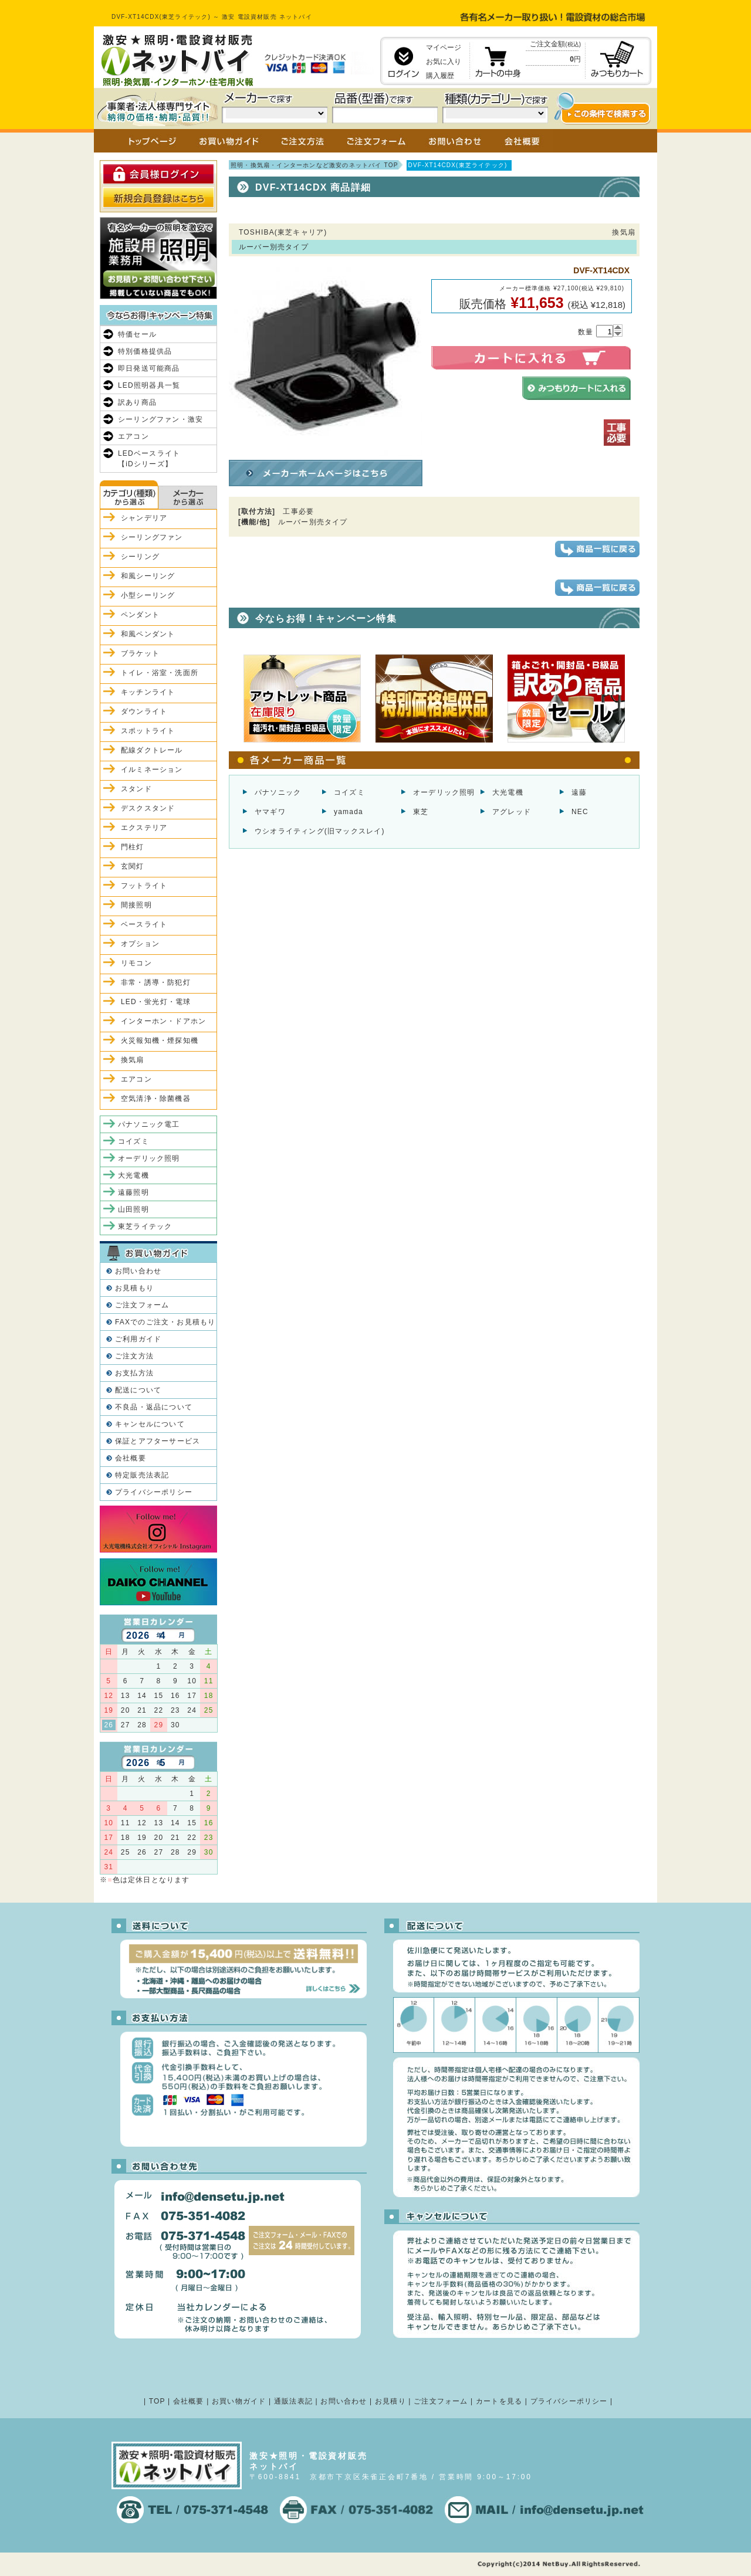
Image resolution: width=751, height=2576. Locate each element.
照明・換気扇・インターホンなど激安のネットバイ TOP (314, 165)
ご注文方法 (134, 1356)
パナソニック (278, 792)
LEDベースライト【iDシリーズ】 (149, 458)
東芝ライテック (145, 1226)
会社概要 (130, 1458)
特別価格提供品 (145, 351)
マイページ (443, 47)
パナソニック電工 (149, 1124)
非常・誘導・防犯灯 (156, 982)
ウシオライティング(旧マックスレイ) (320, 831)
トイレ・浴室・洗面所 (159, 673)
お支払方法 (134, 1373)
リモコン (136, 963)
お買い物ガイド (239, 2401)
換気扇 (132, 1060)
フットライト (144, 886)
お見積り (390, 2401)
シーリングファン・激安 (160, 419)
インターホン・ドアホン (163, 1021)
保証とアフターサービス (157, 1441)
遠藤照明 (133, 1192)
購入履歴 (440, 76)
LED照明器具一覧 (149, 385)
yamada (348, 812)
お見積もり (134, 1288)
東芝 (420, 812)
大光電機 (507, 792)
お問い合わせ (138, 1271)
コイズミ (349, 792)
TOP (157, 2401)
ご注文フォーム (142, 1305)
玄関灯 (132, 866)
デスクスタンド (148, 808)
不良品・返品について (153, 1407)
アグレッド (511, 812)
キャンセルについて (150, 1424)
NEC (579, 812)
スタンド (136, 789)
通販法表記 (293, 2401)
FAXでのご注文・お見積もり (165, 1322)
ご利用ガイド (138, 1339)
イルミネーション (152, 769)
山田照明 (133, 1209)
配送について (138, 1390)
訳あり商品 (137, 402)
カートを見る (499, 2401)
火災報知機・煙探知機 (159, 1040)
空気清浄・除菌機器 (156, 1098)
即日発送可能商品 (149, 368)
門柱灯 (132, 847)
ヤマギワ (270, 812)
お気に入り (443, 61)
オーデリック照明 (444, 792)
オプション (140, 944)
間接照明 (136, 905)
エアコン (133, 436)
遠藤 (579, 792)
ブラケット (140, 653)
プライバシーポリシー (153, 1492)
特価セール (137, 334)
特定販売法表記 (142, 1475)
